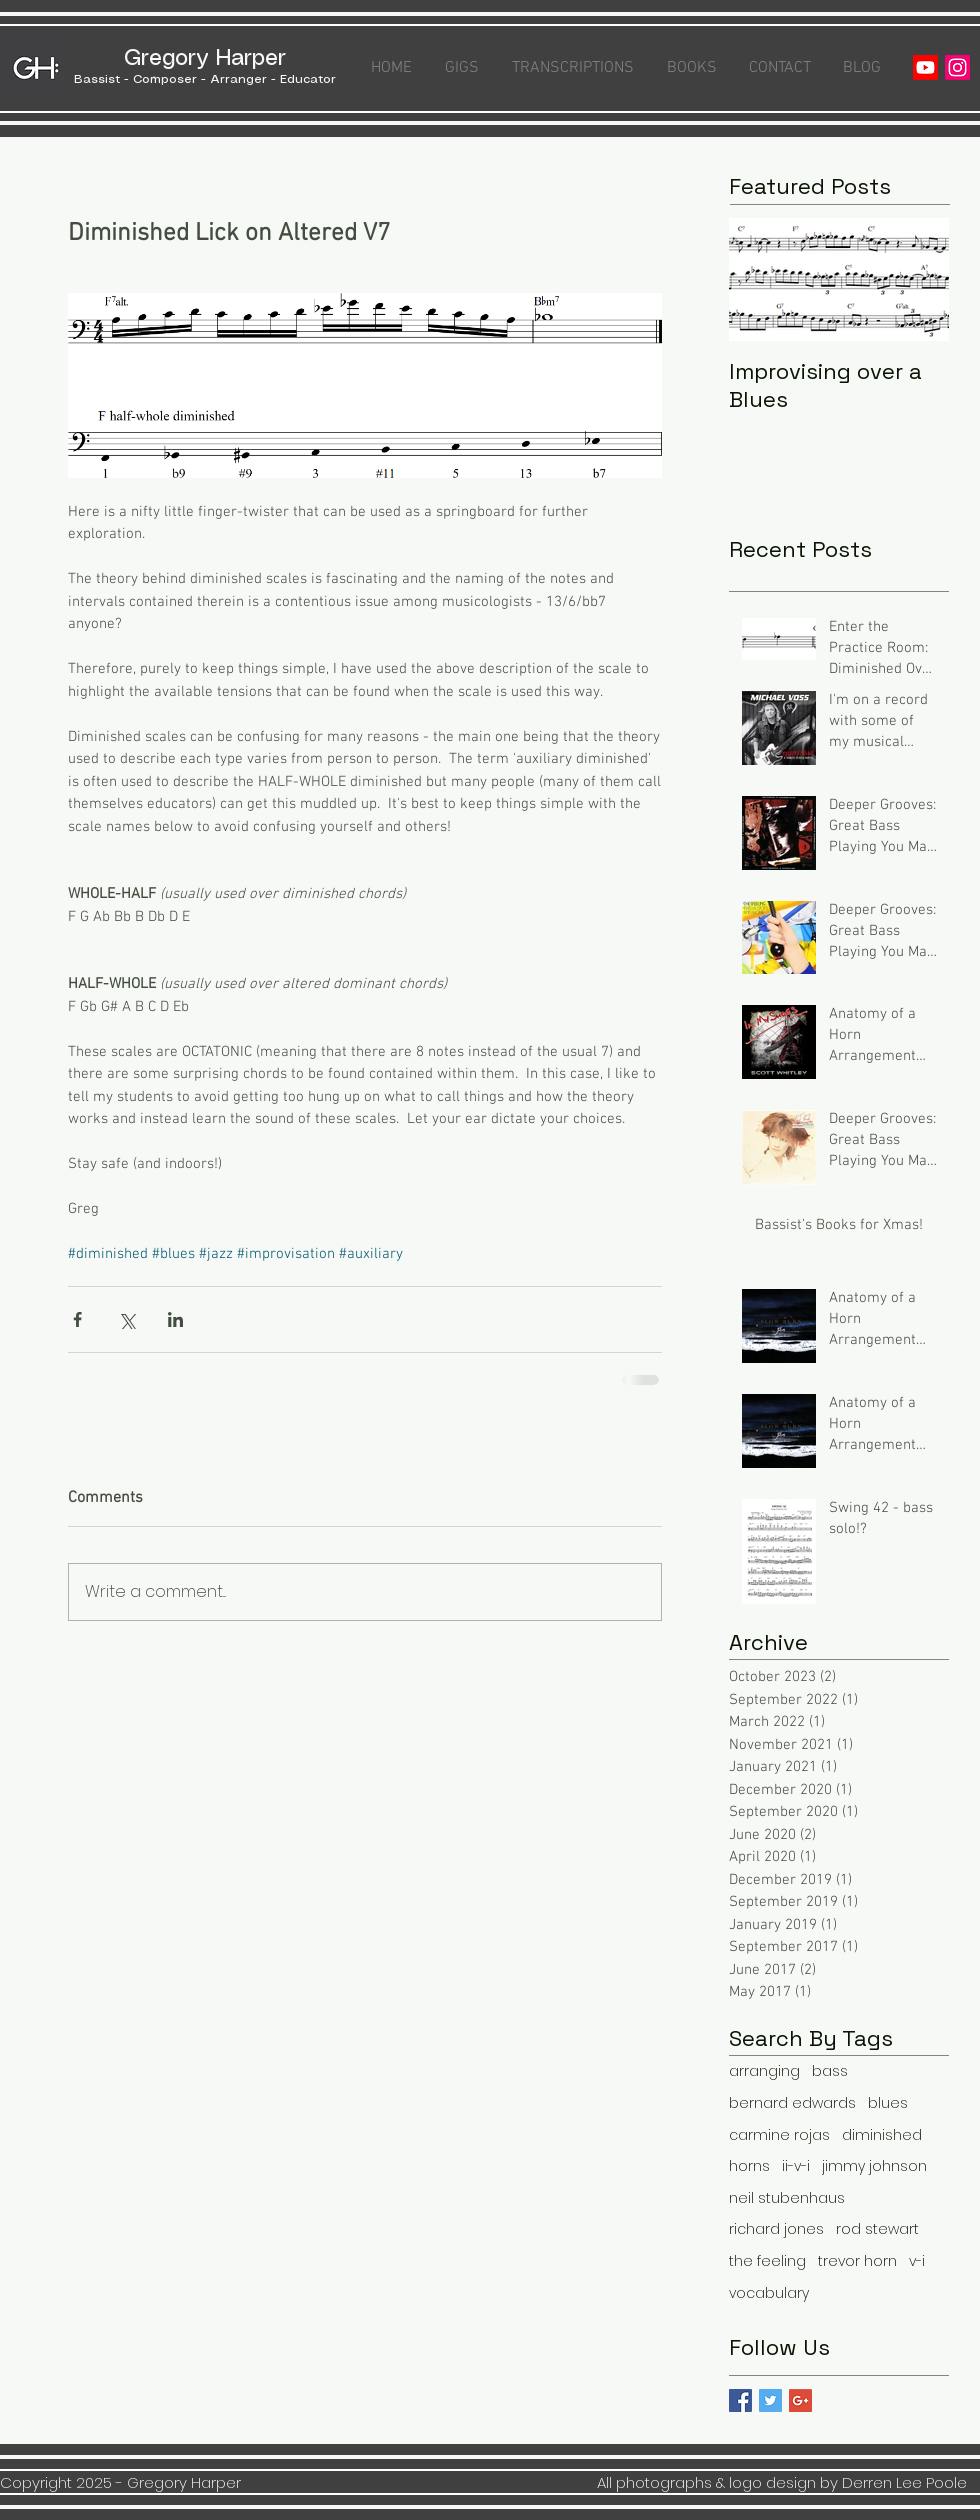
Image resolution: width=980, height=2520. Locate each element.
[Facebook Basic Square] (740, 2400)
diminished (882, 2135)
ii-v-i (796, 2166)
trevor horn (857, 2261)
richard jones (776, 2229)
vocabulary (769, 2293)
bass (830, 2071)
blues (888, 2103)
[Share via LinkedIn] (175, 1319)
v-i (917, 2261)
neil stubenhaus (787, 2198)
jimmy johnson (874, 2166)
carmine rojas (779, 2135)
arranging (764, 2071)
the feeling (767, 2261)
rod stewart (877, 2229)
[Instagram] (957, 67)
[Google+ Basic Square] (800, 2400)
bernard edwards (792, 2103)
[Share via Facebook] (77, 1319)
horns (749, 2166)
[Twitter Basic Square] (770, 2400)
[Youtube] (925, 67)
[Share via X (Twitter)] (126, 1319)
